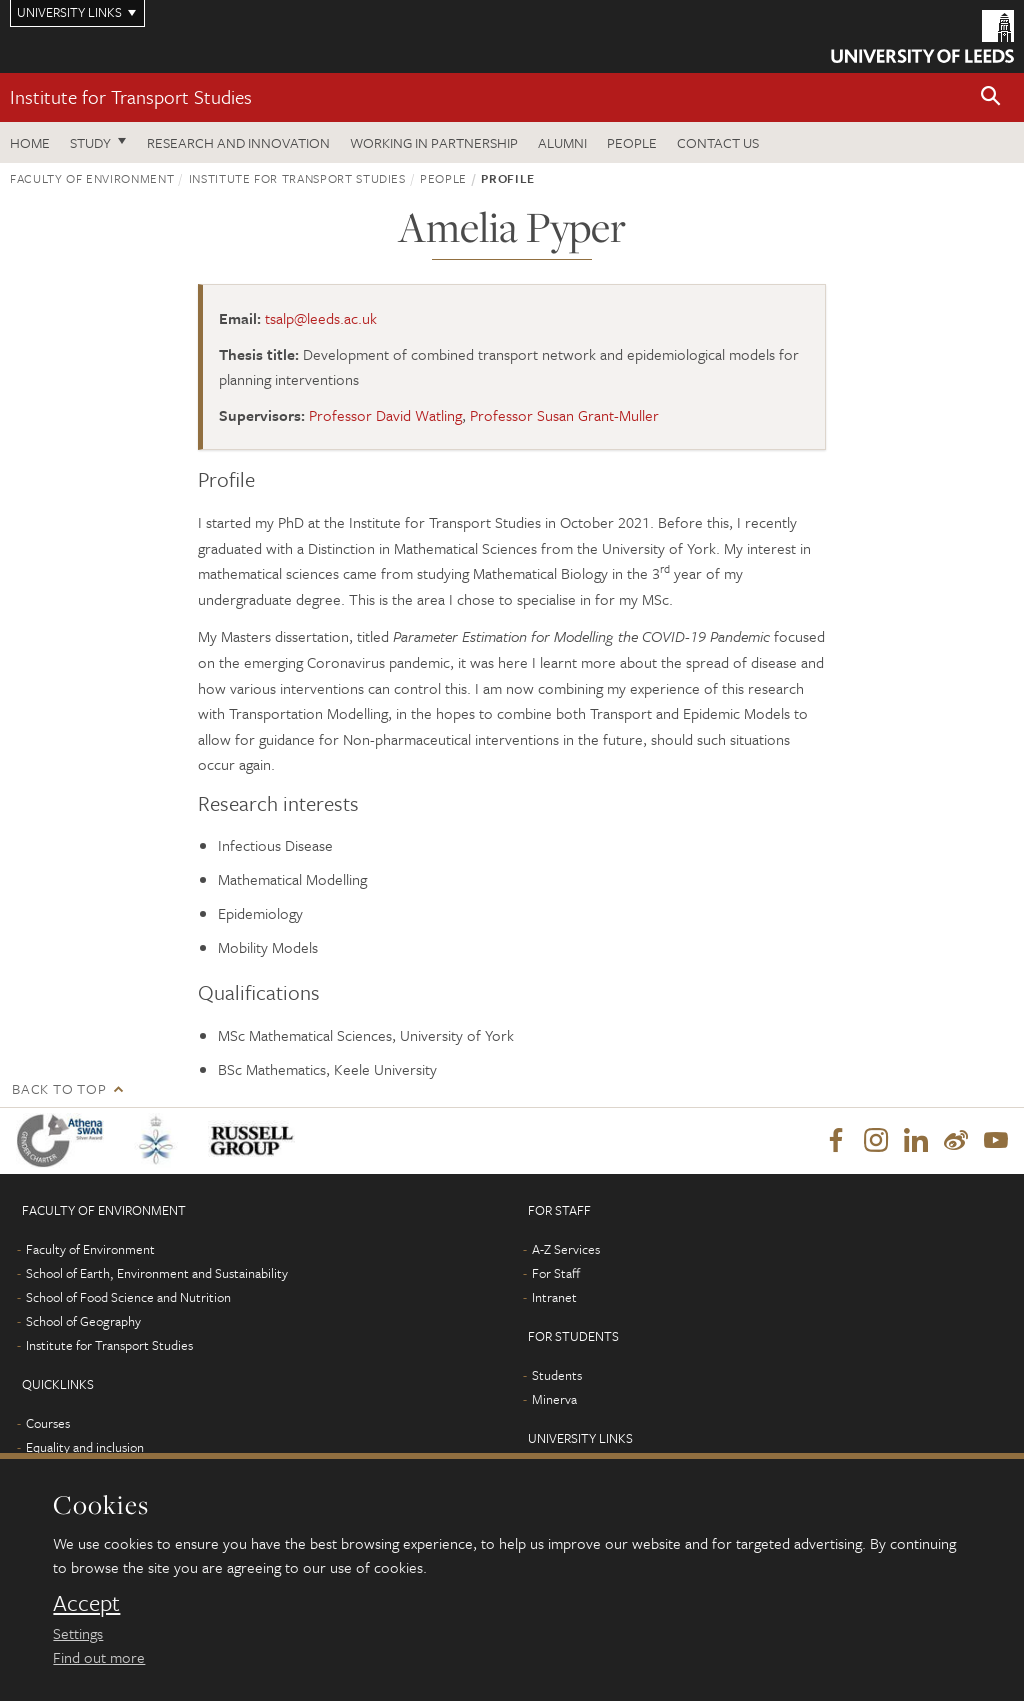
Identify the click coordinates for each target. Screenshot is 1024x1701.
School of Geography (83, 1321)
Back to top (59, 1088)
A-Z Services (566, 1249)
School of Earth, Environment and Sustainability (157, 1273)
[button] (991, 97)
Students (557, 1375)
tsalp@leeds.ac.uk (321, 318)
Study (90, 142)
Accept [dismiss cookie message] (86, 1603)
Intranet (554, 1297)
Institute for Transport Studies (131, 96)
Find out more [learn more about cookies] (99, 1657)
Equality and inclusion (85, 1447)
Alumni (562, 142)
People (632, 142)
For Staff (556, 1273)
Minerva (554, 1399)
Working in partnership (434, 142)
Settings (78, 1633)
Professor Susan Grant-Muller (564, 415)
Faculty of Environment (92, 178)
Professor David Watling (385, 415)
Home (30, 142)
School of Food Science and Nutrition (128, 1297)
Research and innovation (238, 142)
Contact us (718, 142)
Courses (48, 1423)
